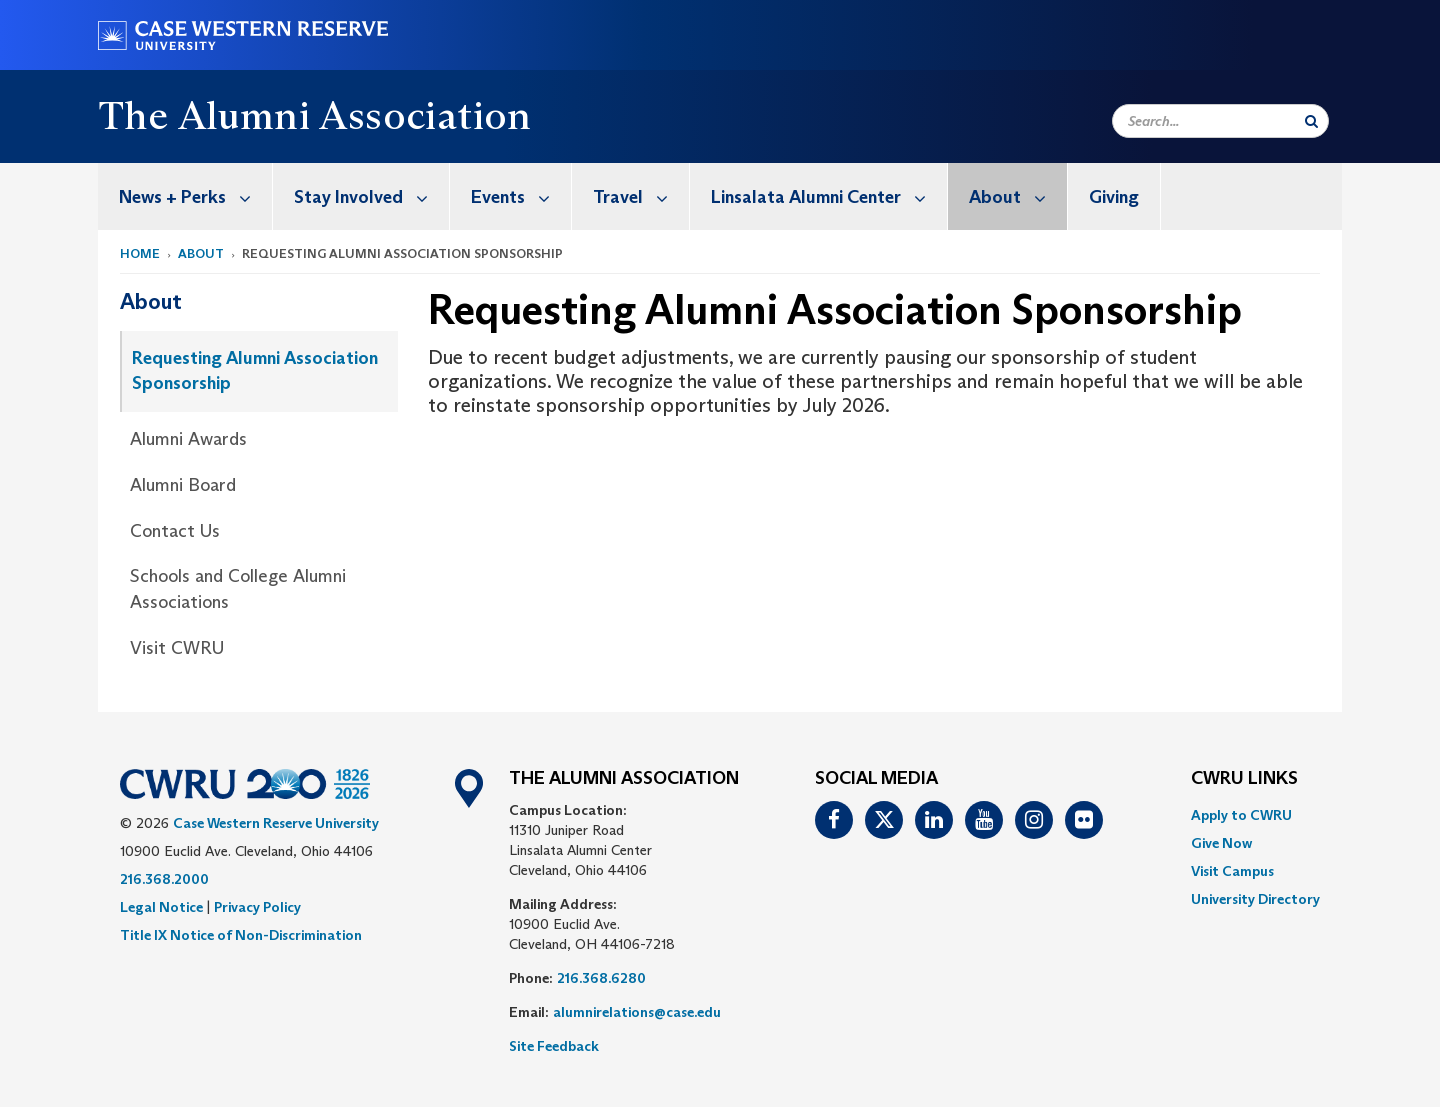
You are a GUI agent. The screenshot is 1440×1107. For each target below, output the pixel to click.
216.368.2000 (164, 879)
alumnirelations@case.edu (637, 1012)
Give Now (1221, 843)
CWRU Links (1244, 779)
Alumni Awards (188, 439)
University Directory (1255, 899)
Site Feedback (554, 1046)
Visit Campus (1232, 871)
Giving (1114, 197)
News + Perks (195, 196)
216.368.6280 (601, 978)
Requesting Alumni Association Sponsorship (255, 371)
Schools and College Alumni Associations (238, 589)
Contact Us (175, 531)
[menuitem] (185, 196)
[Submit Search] (1311, 121)
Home (140, 253)
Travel (641, 196)
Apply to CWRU (1241, 815)
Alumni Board (183, 485)
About (1018, 196)
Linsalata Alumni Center (829, 196)
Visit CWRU (177, 648)
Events (521, 196)
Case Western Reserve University (276, 823)
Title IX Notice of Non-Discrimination (241, 935)
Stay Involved (371, 196)
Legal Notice (161, 907)
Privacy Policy (257, 907)
